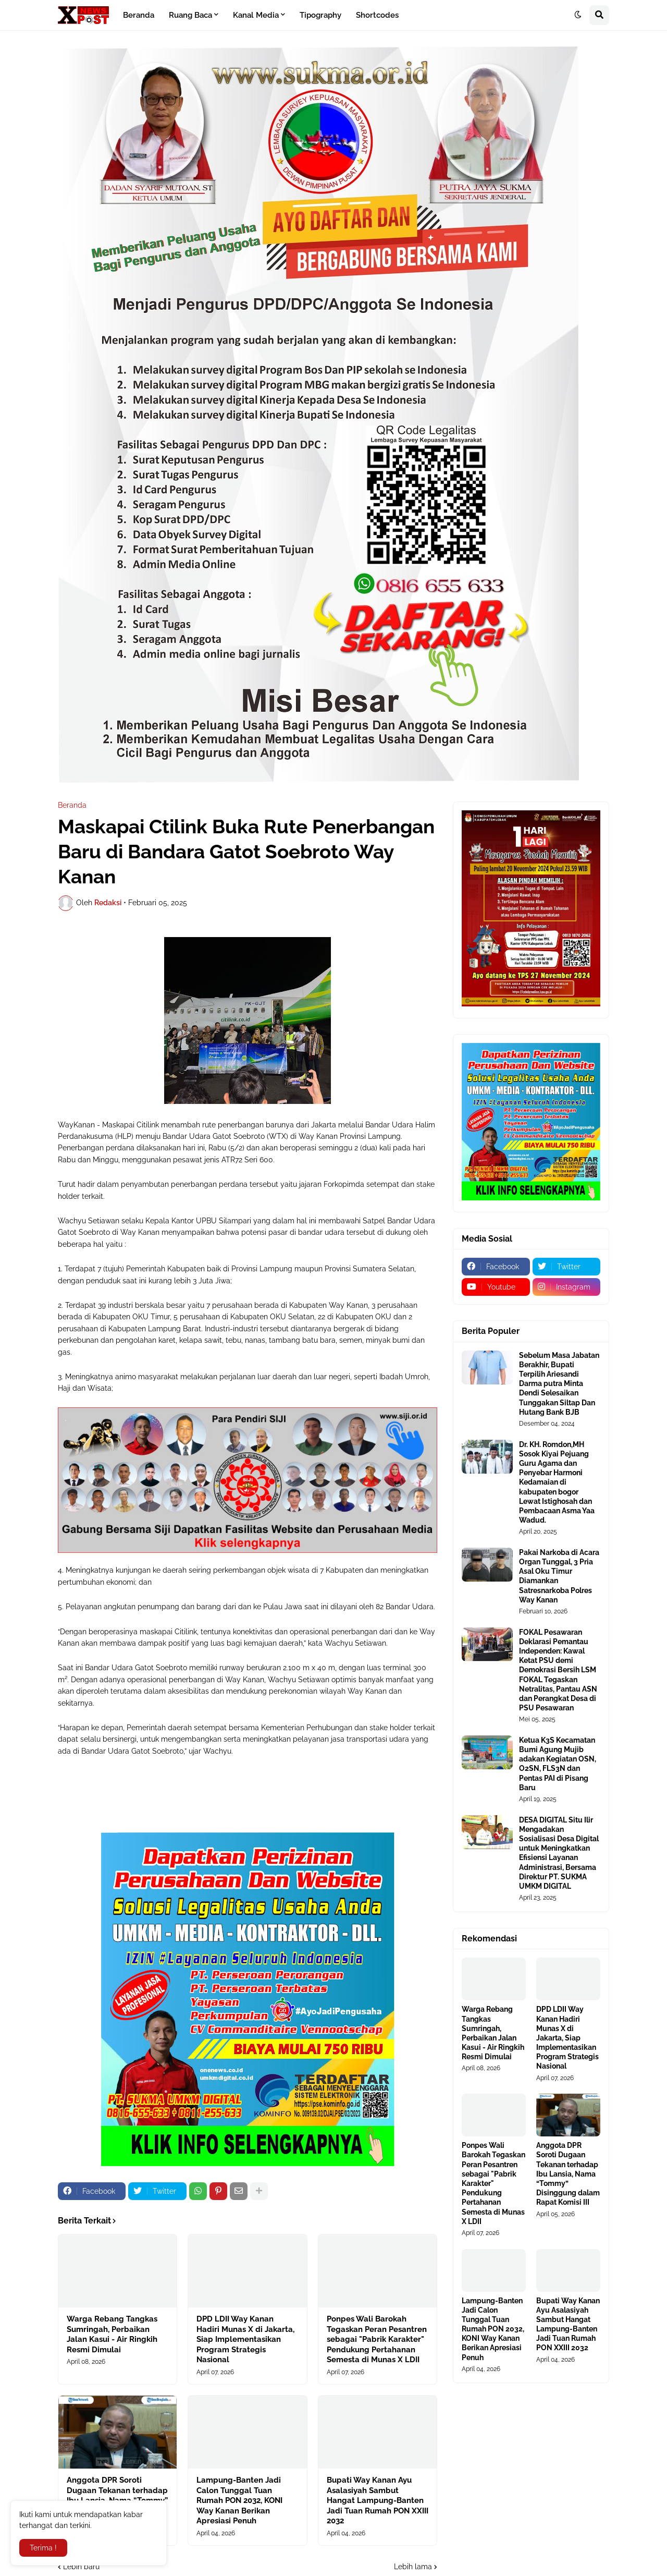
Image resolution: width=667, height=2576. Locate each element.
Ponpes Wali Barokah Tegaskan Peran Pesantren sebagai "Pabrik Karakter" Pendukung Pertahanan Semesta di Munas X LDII (377, 2339)
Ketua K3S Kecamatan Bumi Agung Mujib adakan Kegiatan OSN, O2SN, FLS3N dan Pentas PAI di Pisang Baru (557, 1764)
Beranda (72, 805)
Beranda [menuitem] (138, 15)
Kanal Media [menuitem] (256, 15)
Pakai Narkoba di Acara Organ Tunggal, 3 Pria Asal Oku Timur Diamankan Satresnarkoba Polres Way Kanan (559, 1576)
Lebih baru (81, 2566)
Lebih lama (413, 2566)
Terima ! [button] (43, 2548)
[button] (577, 15)
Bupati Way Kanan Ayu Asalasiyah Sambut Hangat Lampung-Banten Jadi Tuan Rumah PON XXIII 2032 (377, 2500)
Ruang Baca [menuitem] (190, 15)
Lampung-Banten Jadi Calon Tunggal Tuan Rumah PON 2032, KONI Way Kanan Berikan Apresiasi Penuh (239, 2500)
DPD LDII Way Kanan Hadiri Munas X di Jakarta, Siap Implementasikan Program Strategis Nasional (245, 2339)
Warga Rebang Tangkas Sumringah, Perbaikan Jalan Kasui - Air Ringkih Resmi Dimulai (112, 2334)
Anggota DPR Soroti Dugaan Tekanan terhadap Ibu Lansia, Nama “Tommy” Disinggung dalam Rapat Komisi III (568, 2173)
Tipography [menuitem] (320, 15)
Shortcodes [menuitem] (377, 15)
